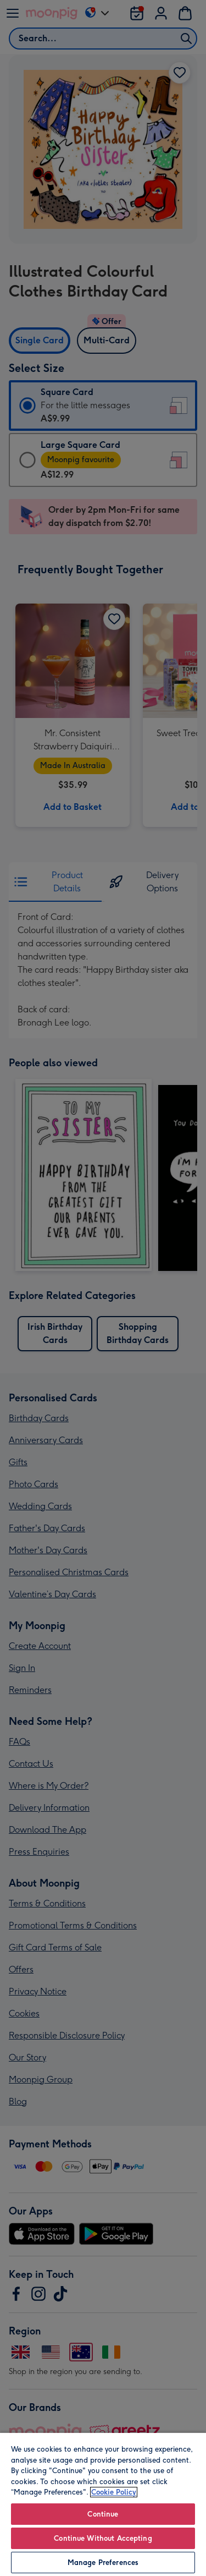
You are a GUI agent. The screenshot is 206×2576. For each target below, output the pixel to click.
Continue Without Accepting (103, 2538)
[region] (103, 2504)
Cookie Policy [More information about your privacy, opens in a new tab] (113, 2492)
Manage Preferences (103, 2562)
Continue (102, 2514)
